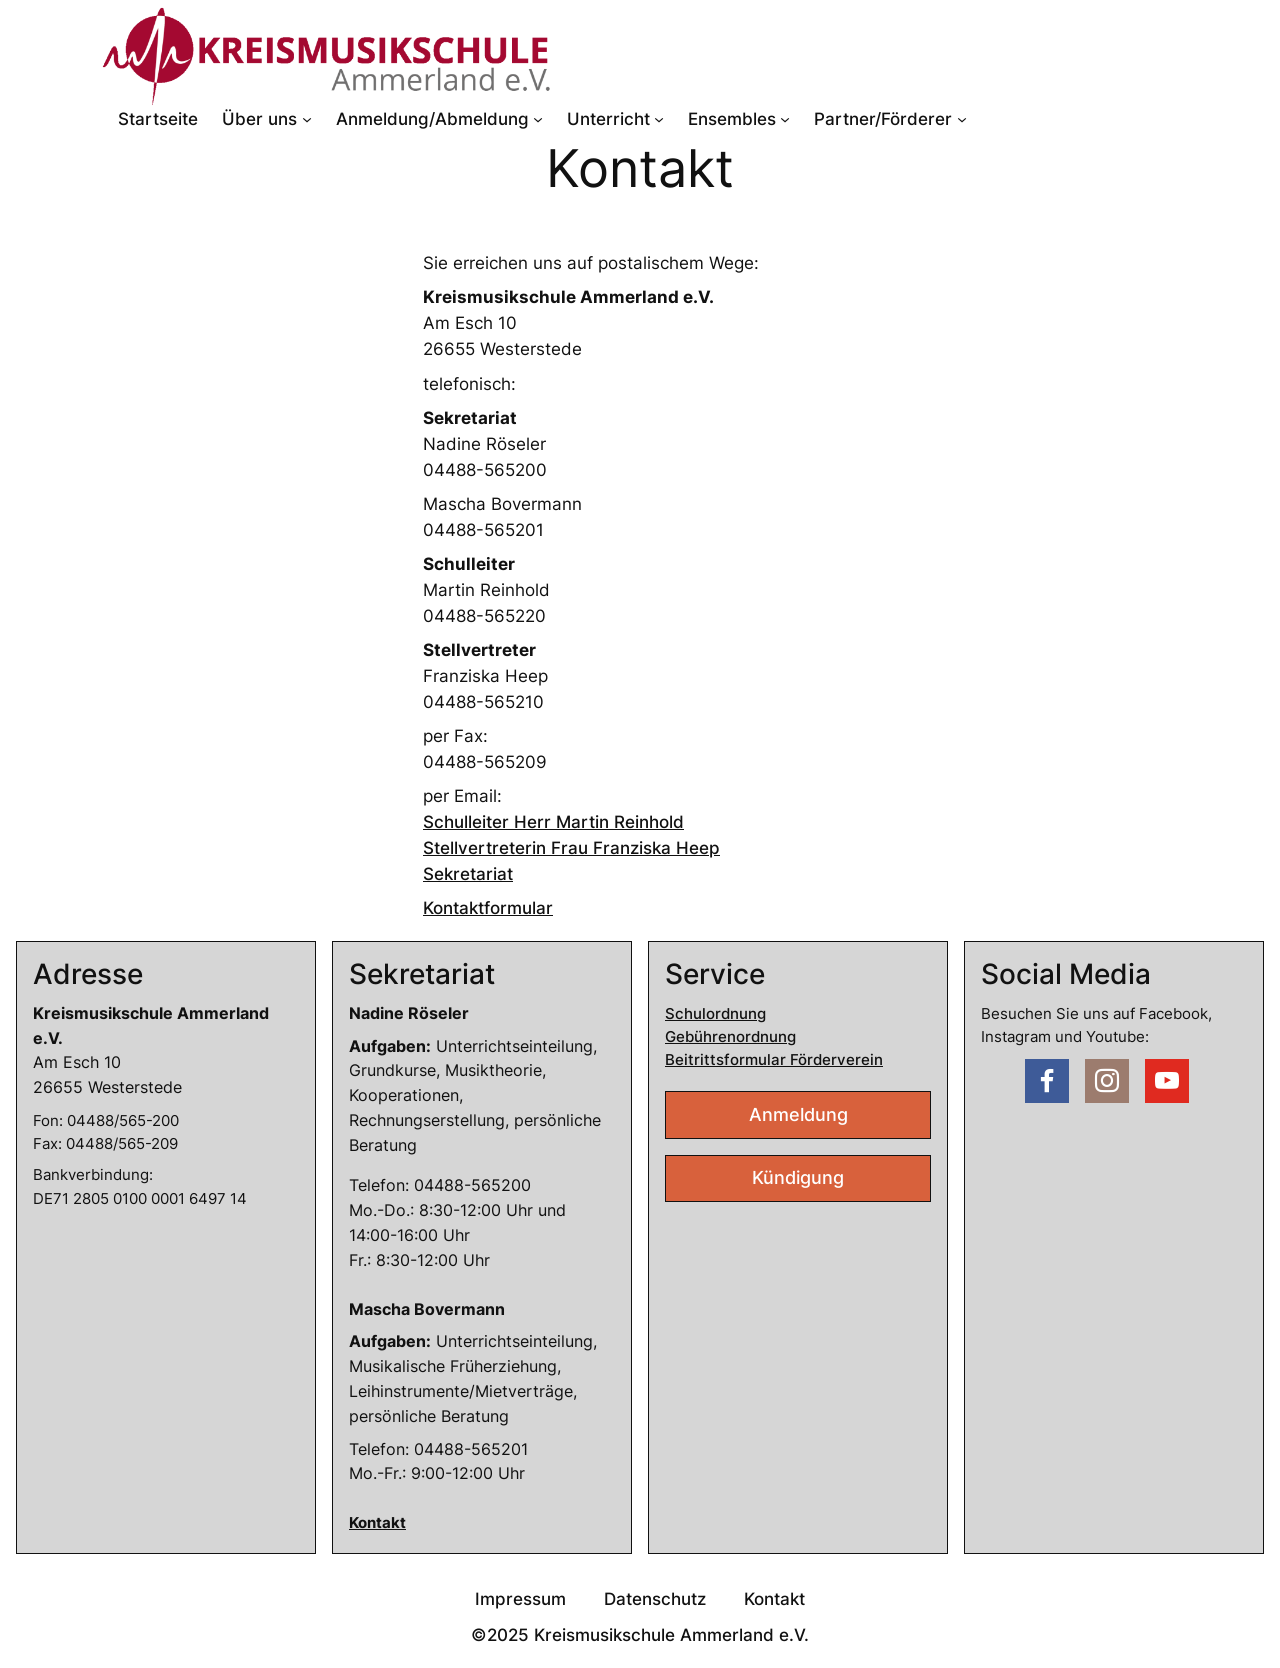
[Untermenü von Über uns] (307, 119)
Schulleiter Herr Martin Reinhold (553, 822)
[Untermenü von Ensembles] (785, 119)
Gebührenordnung (730, 1036)
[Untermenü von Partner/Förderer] (962, 119)
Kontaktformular (488, 908)
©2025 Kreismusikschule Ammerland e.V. (640, 1635)
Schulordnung (715, 1013)
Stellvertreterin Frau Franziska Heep (571, 848)
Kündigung (798, 1177)
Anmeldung (798, 1114)
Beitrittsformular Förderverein (774, 1059)
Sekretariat (468, 874)
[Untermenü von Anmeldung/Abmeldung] (538, 119)
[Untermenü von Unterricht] (659, 119)
